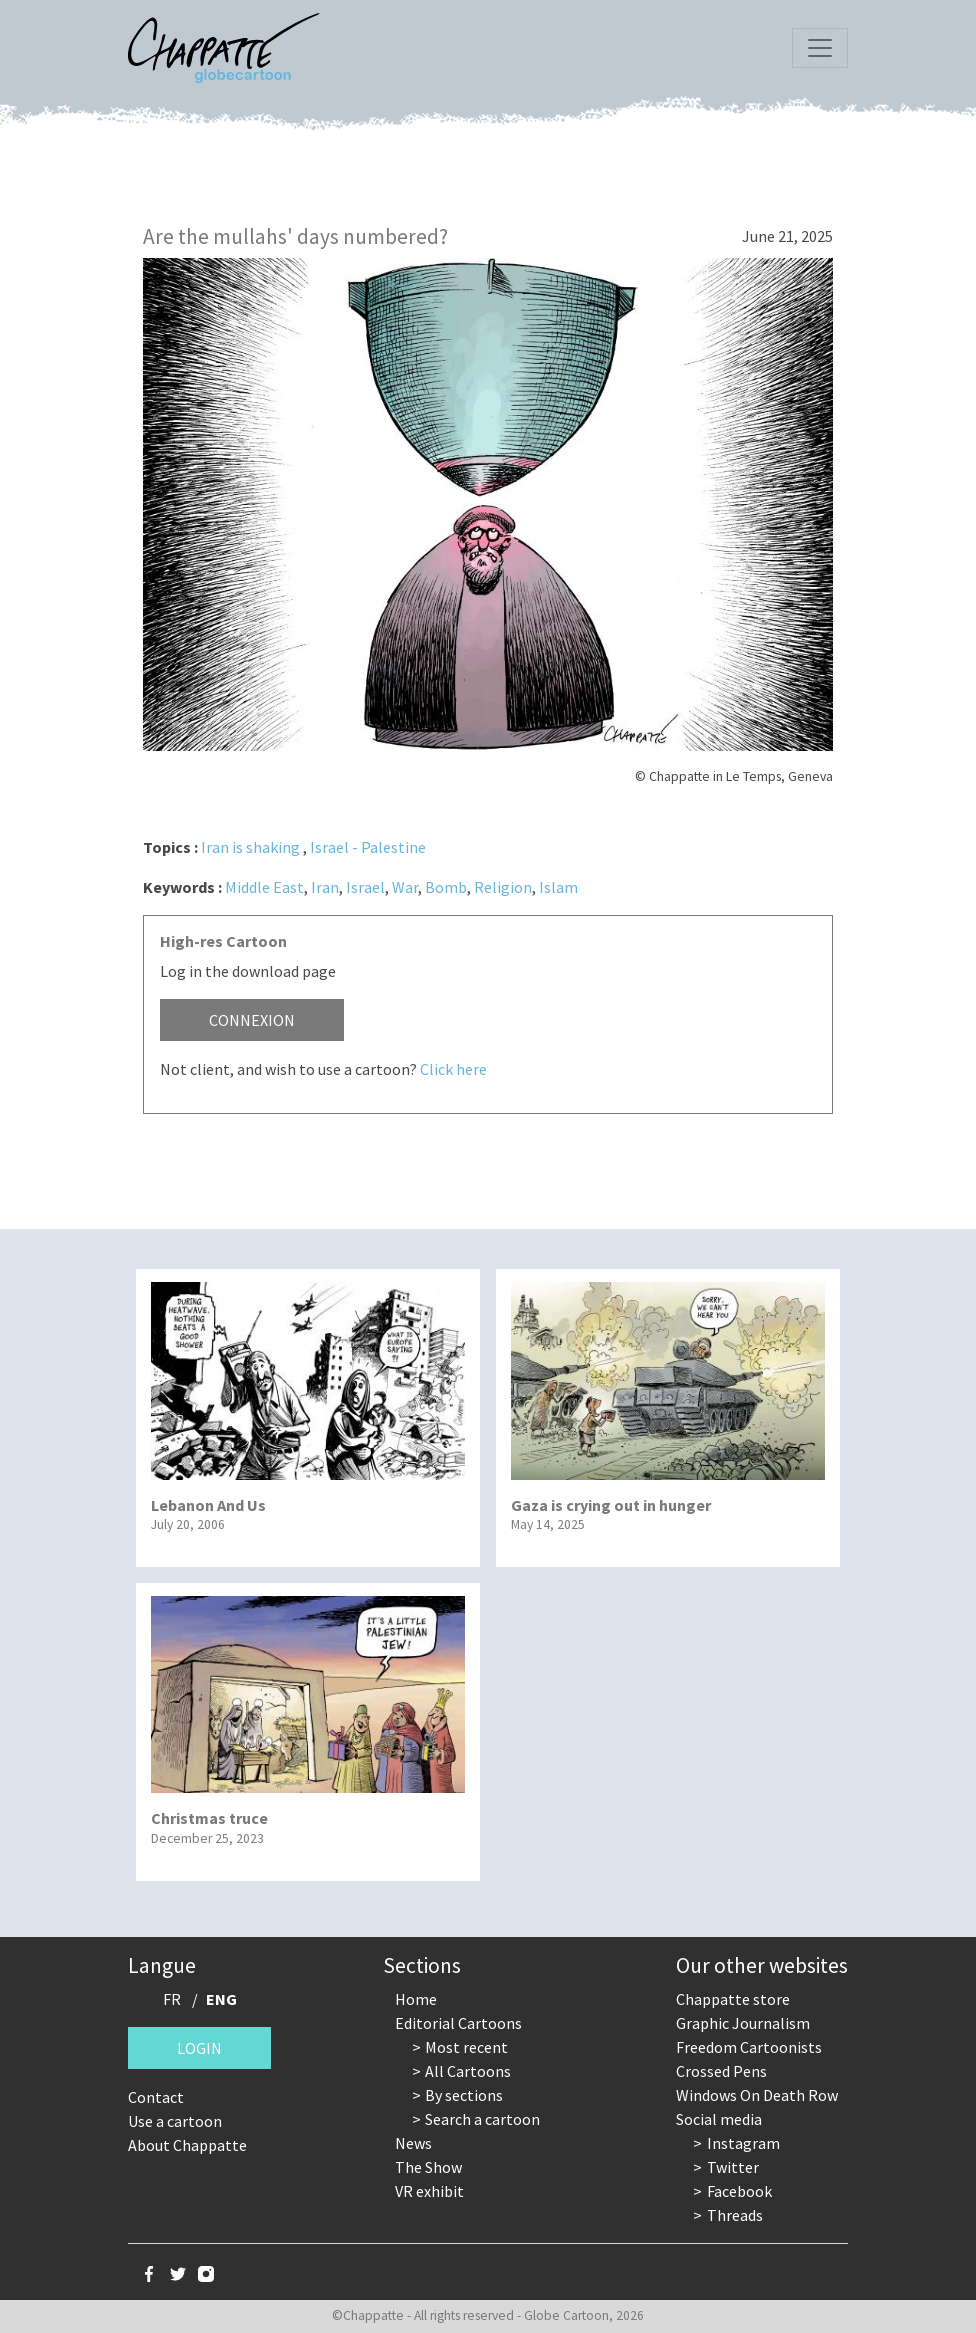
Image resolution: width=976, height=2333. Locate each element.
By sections (464, 2095)
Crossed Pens (721, 2071)
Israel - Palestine (368, 847)
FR (172, 1999)
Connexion (252, 1020)
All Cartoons (468, 2071)
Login (199, 2048)
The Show (428, 2167)
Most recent (466, 2047)
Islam (558, 887)
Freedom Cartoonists (749, 2047)
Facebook (739, 2191)
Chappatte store (733, 1999)
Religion (503, 887)
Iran (325, 887)
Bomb (446, 887)
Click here (453, 1069)
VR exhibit (429, 2191)
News (413, 2143)
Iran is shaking (250, 847)
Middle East (264, 887)
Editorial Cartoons (458, 2023)
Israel (365, 887)
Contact (156, 2097)
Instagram (743, 2143)
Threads (735, 2215)
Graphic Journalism (743, 2023)
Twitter (733, 2167)
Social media (719, 2119)
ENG (221, 1999)
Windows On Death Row (757, 2095)
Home (416, 1999)
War (405, 887)
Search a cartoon (482, 2119)
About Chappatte (187, 2145)
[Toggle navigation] (820, 48)
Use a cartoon (175, 2121)
